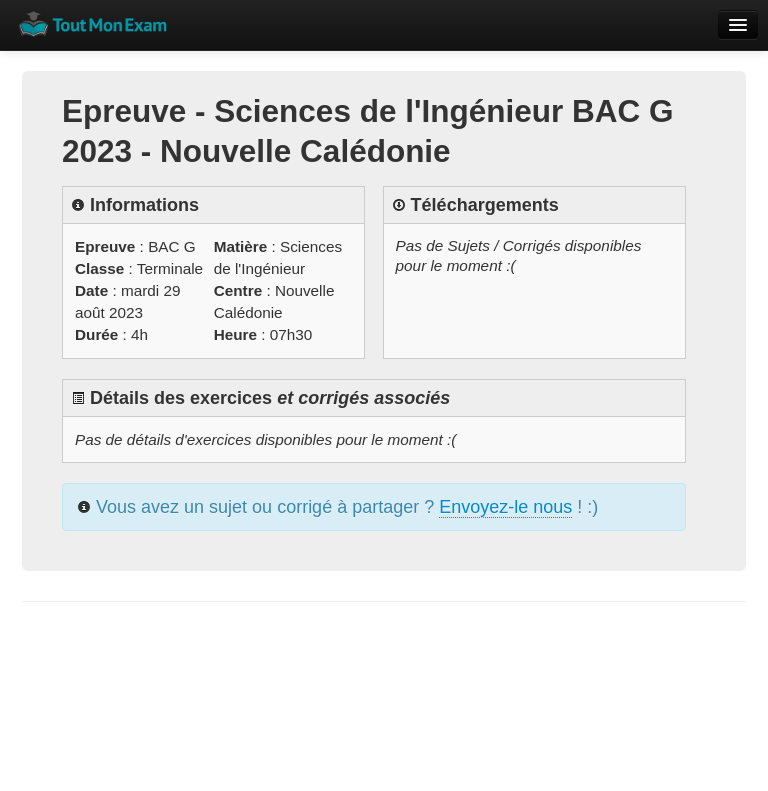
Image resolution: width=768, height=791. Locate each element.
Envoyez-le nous (505, 507)
